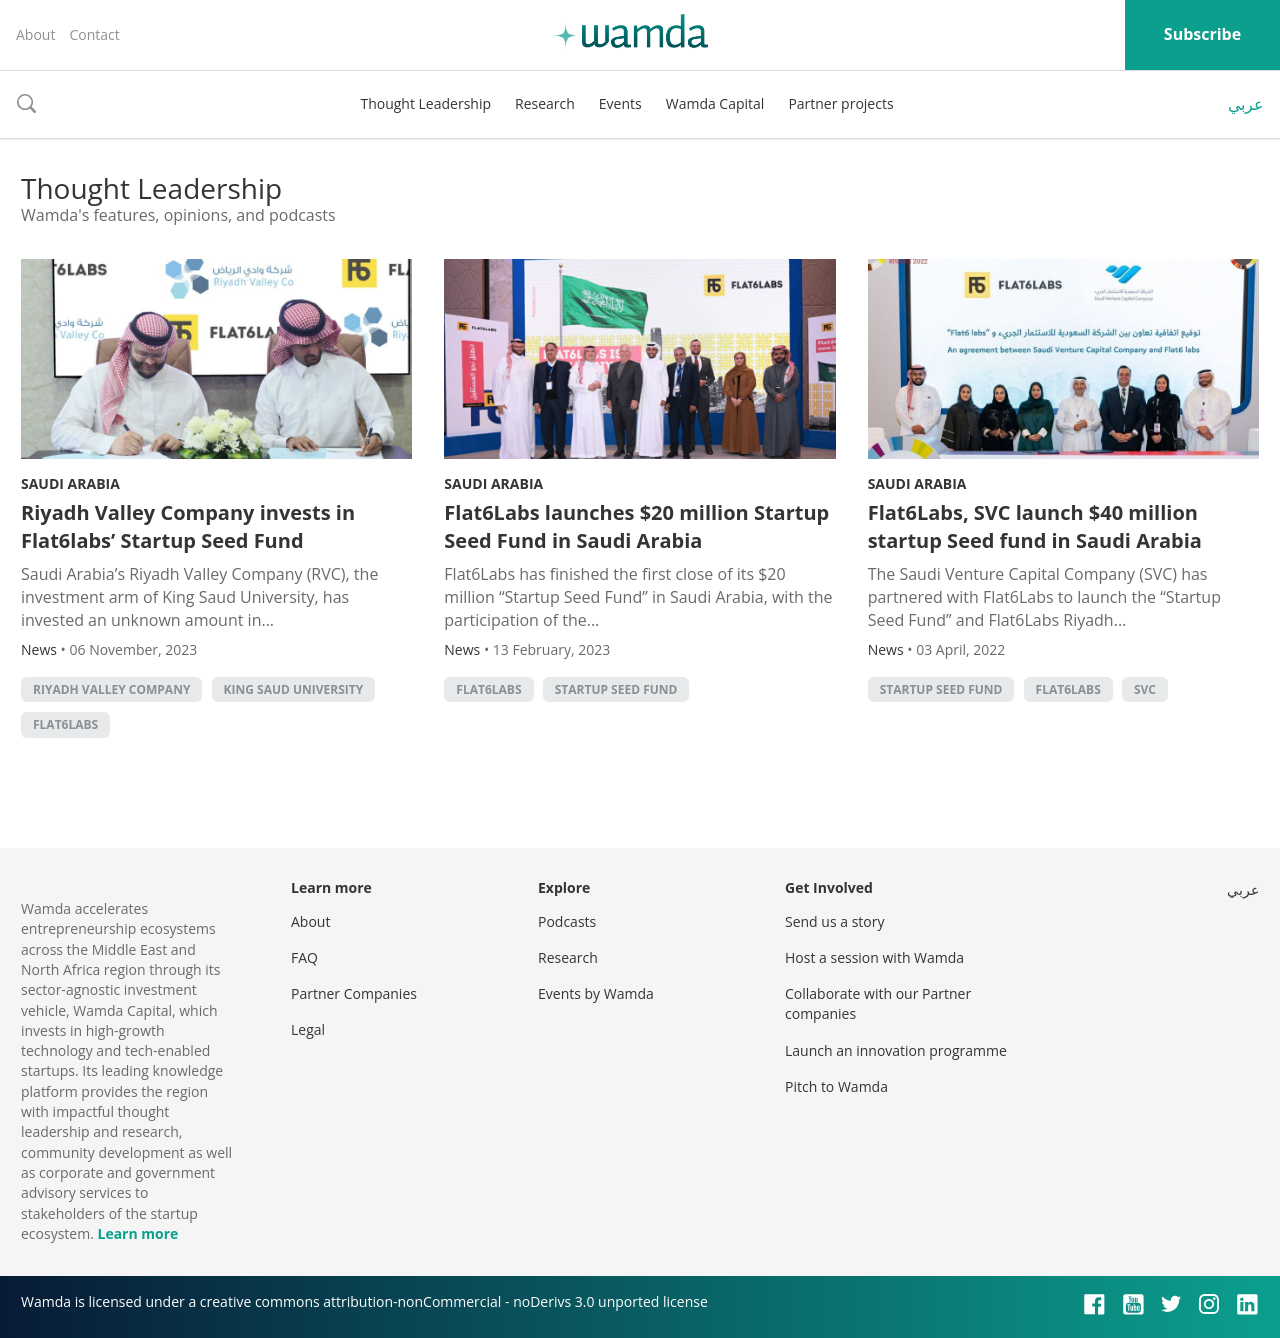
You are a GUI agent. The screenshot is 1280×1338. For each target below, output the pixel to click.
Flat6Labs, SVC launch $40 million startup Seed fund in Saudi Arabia (1035, 526)
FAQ (304, 957)
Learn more (137, 1233)
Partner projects (840, 103)
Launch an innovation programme (896, 1050)
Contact (94, 34)
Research (545, 103)
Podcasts (567, 921)
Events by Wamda (596, 993)
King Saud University (294, 689)
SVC (1145, 689)
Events (620, 103)
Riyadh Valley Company (111, 689)
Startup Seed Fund (616, 689)
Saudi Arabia (70, 483)
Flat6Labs (65, 724)
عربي (1246, 104)
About (35, 34)
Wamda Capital (715, 103)
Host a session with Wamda (874, 957)
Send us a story (834, 921)
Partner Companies (354, 993)
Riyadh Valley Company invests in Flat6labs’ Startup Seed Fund (188, 526)
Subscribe (1202, 34)
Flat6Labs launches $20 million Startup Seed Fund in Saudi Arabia (636, 526)
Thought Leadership (425, 103)
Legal (308, 1029)
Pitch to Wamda (836, 1086)
